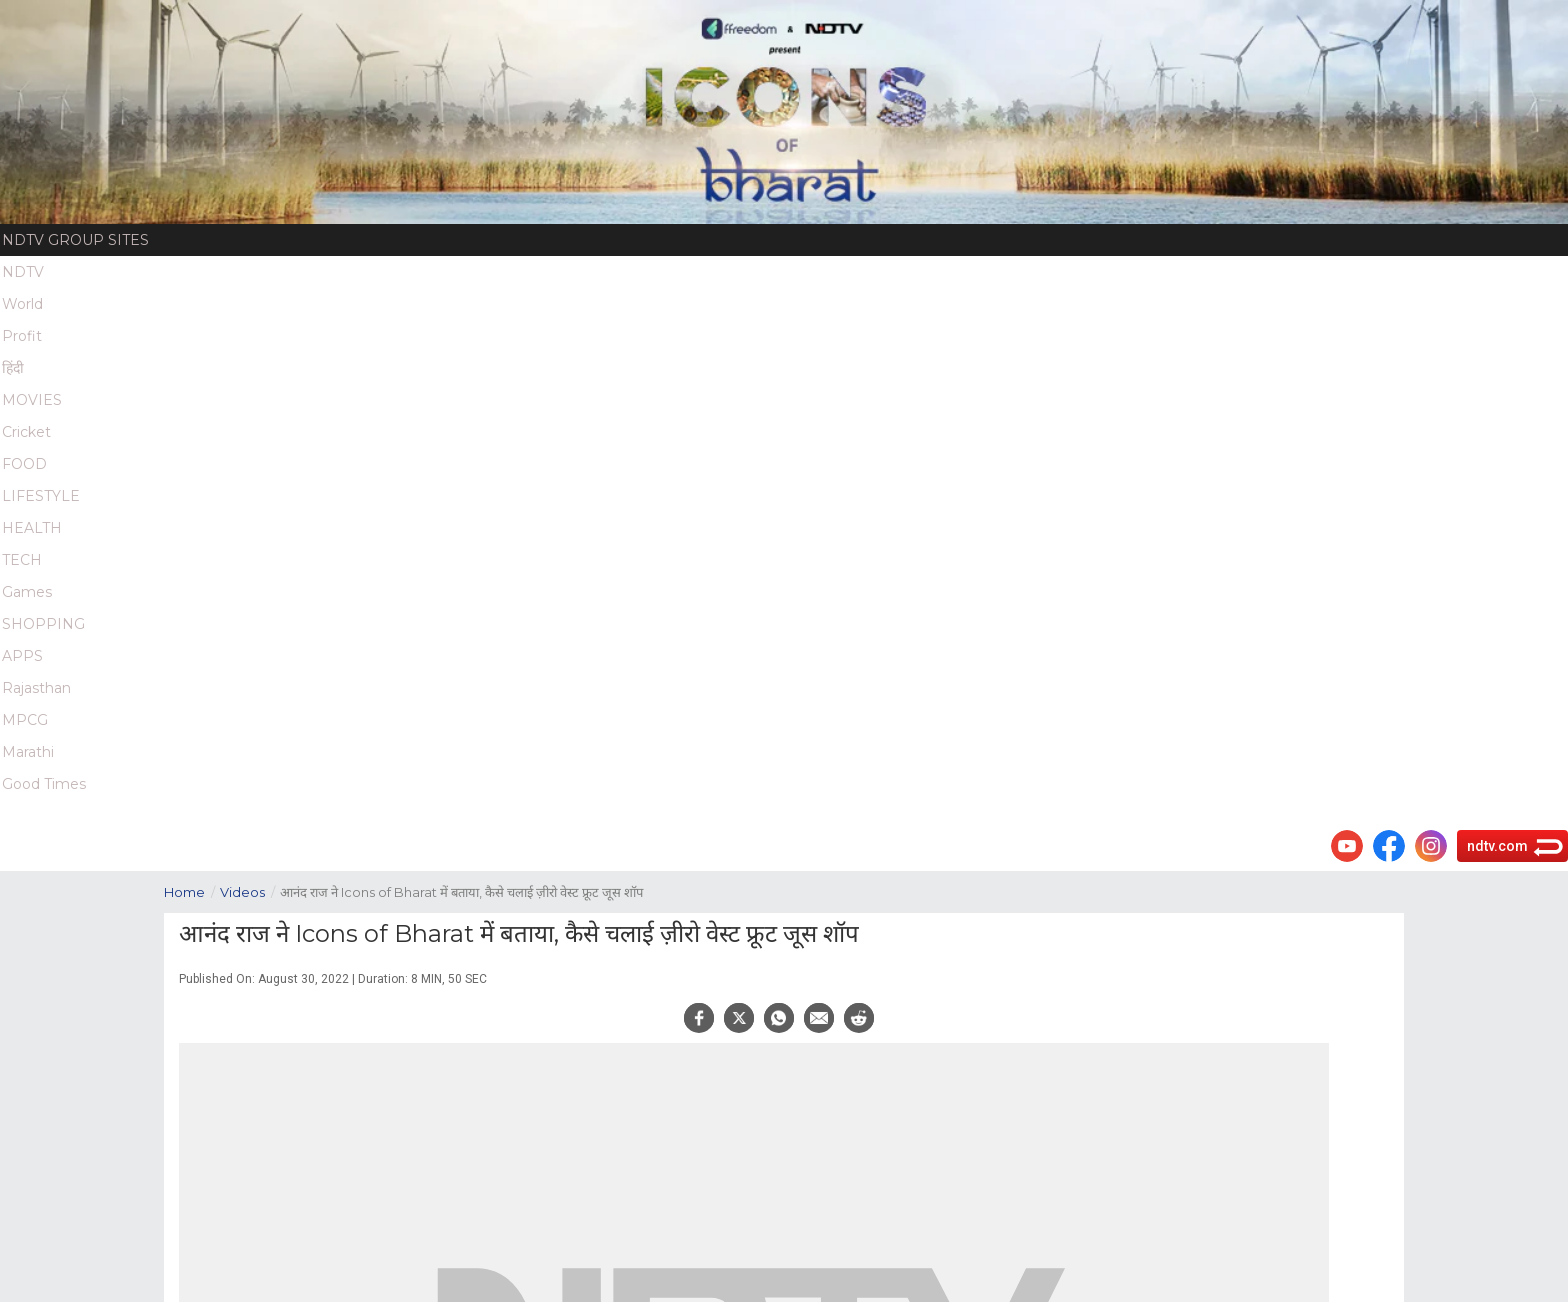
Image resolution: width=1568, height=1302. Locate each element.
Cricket (26, 432)
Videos (250, 890)
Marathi (28, 752)
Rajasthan (36, 688)
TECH (22, 560)
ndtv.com (1497, 846)
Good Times (44, 784)
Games (27, 592)
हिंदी (13, 368)
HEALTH (32, 528)
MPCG (25, 720)
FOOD (24, 464)
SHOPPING (43, 624)
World (22, 304)
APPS (22, 656)
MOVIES (32, 400)
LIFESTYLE (41, 496)
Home (192, 890)
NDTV (23, 272)
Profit (22, 336)
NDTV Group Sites (75, 240)
